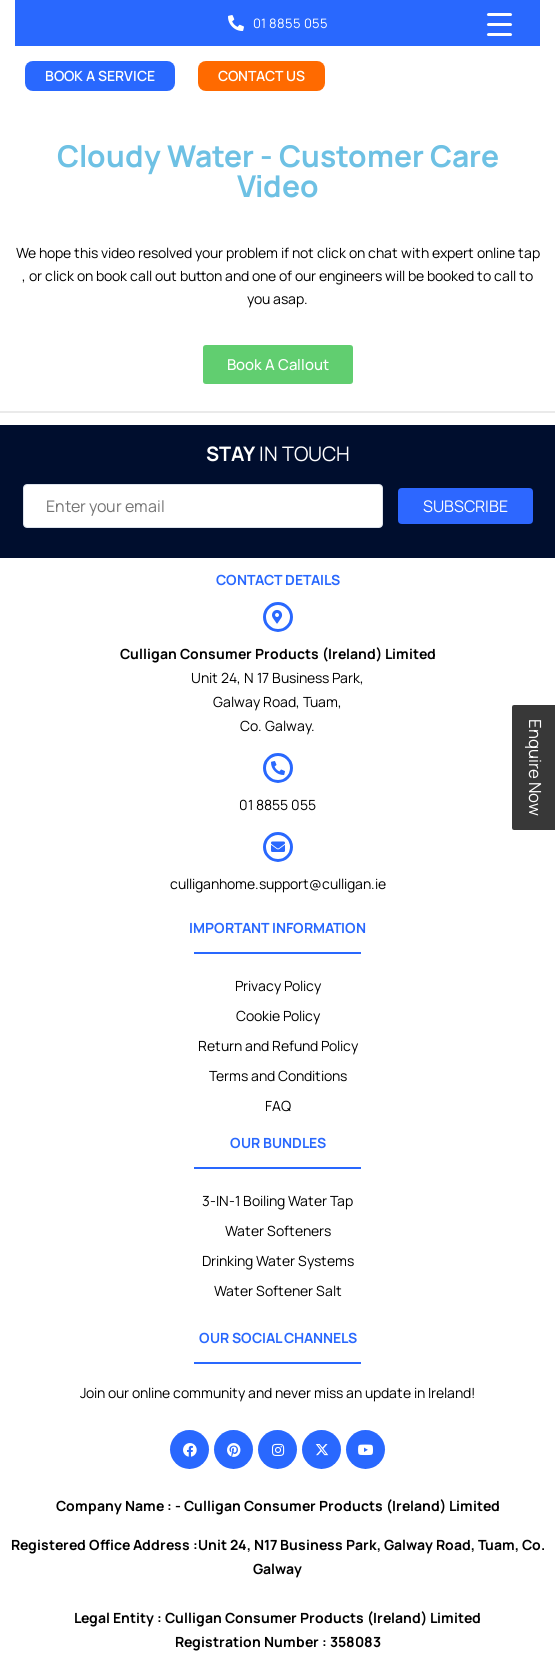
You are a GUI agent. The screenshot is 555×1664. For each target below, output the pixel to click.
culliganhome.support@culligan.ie (278, 883)
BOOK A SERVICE (100, 75)
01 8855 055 (277, 804)
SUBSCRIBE (465, 506)
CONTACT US (261, 75)
